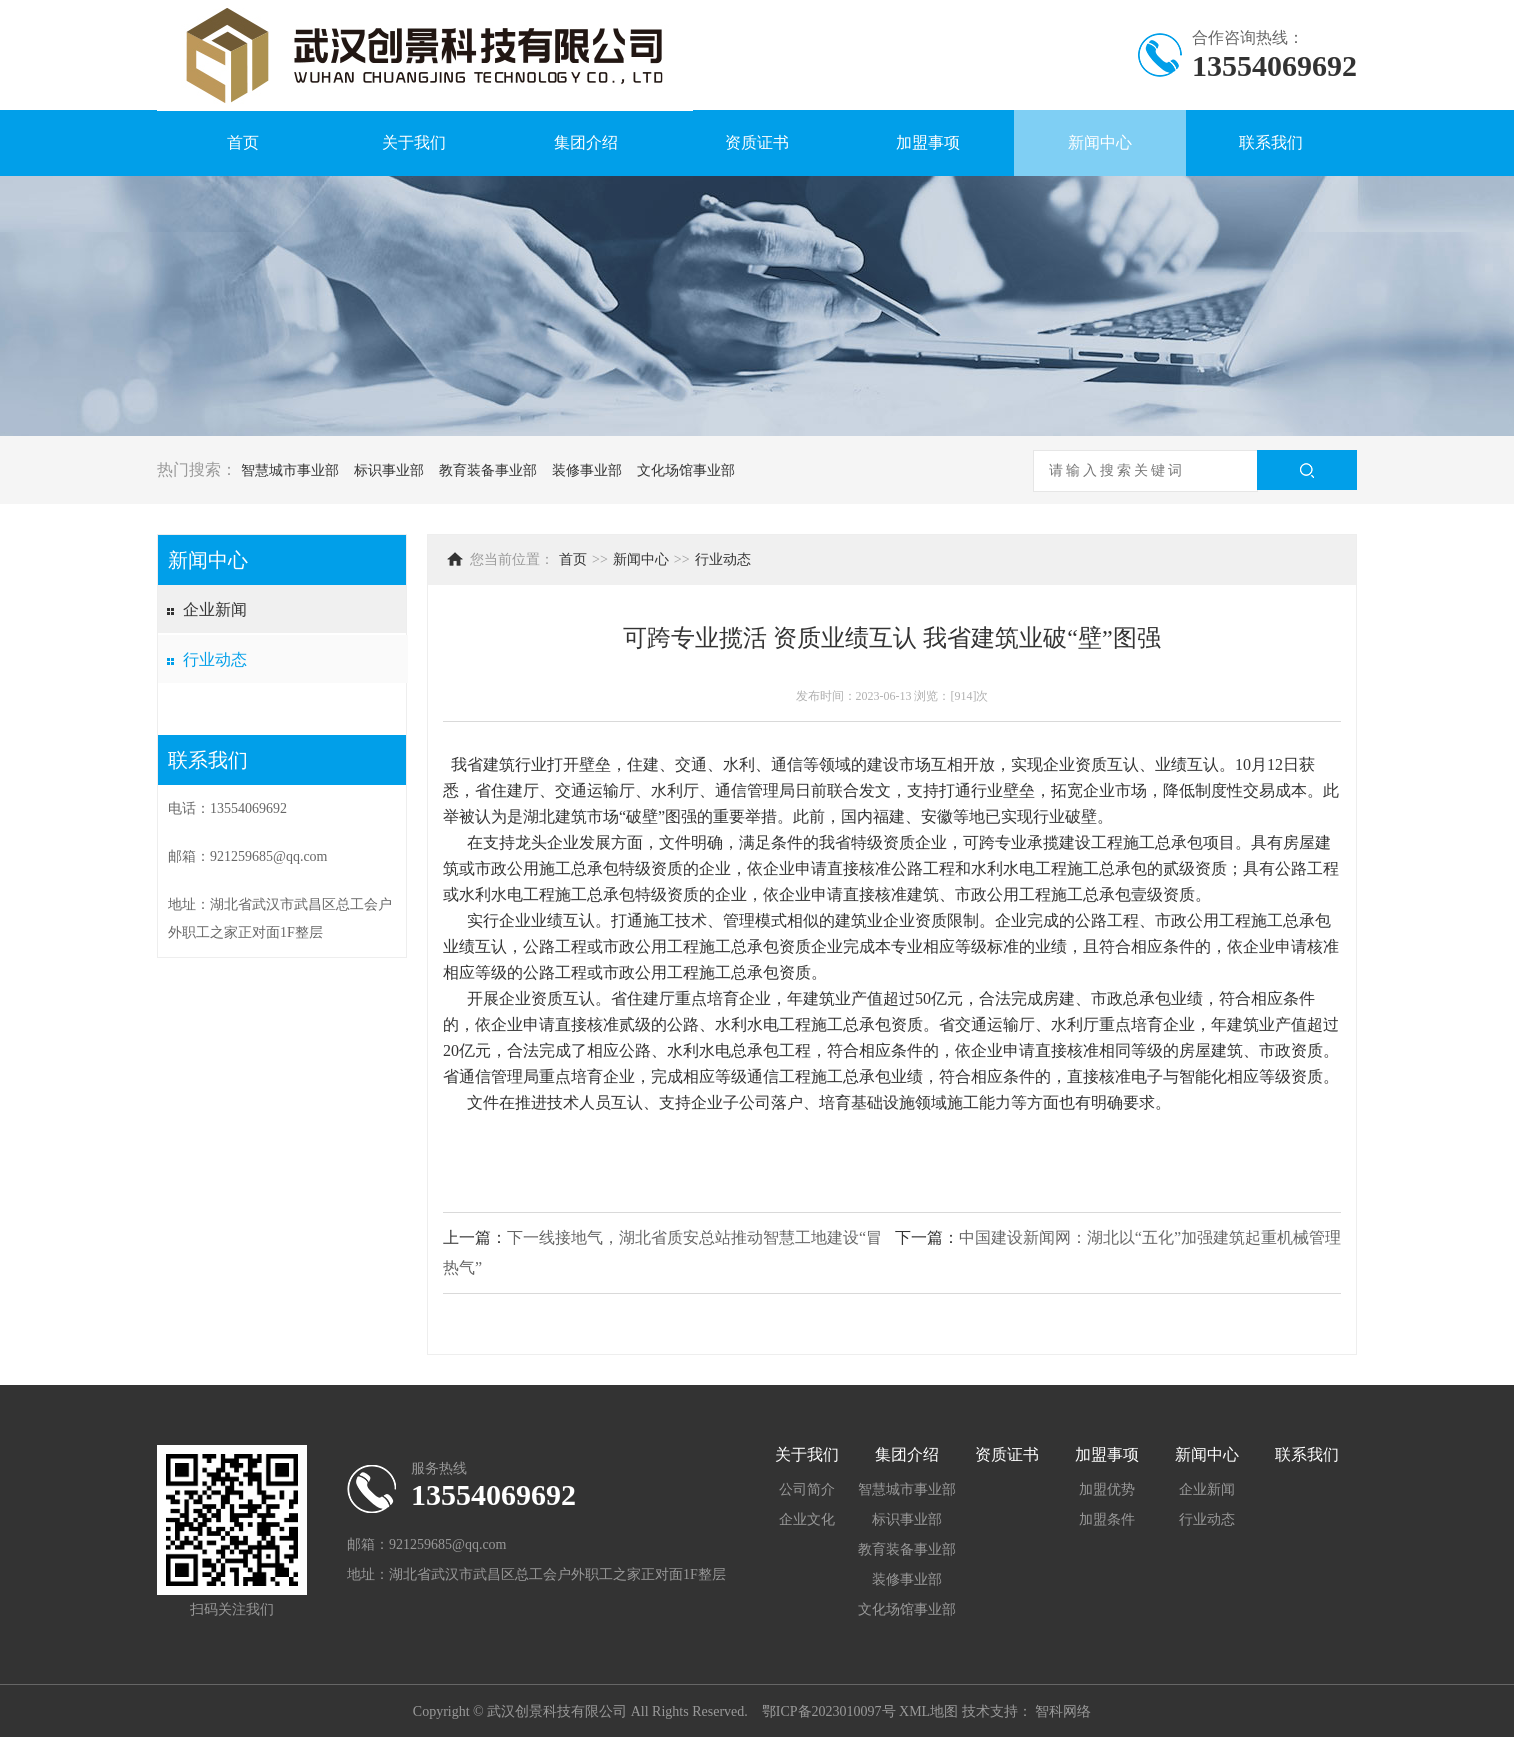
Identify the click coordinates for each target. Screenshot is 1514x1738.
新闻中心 (1100, 142)
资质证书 (757, 142)
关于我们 (414, 142)
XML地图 (928, 1711)
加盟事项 (928, 142)
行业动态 (215, 659)
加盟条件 (1107, 1519)
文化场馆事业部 (686, 470)
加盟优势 (1107, 1489)
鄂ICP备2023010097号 (829, 1711)
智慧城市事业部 (290, 470)
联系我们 (1271, 142)
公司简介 (807, 1489)
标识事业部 (389, 470)
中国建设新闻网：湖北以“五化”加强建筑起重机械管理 (1150, 1237)
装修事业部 (587, 470)
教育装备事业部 (488, 470)
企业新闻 (215, 609)
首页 (243, 142)
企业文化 (807, 1519)
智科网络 (1063, 1711)
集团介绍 (586, 142)
